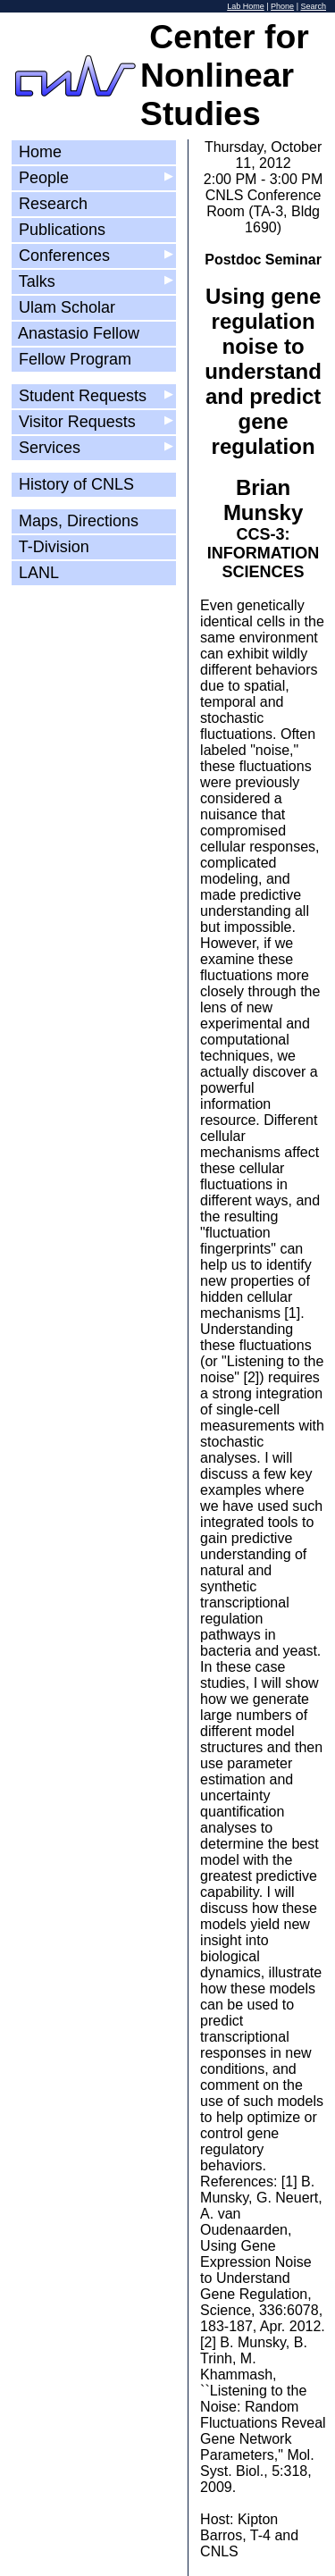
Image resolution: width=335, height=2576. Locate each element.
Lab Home (245, 6)
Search (313, 6)
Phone (282, 6)
